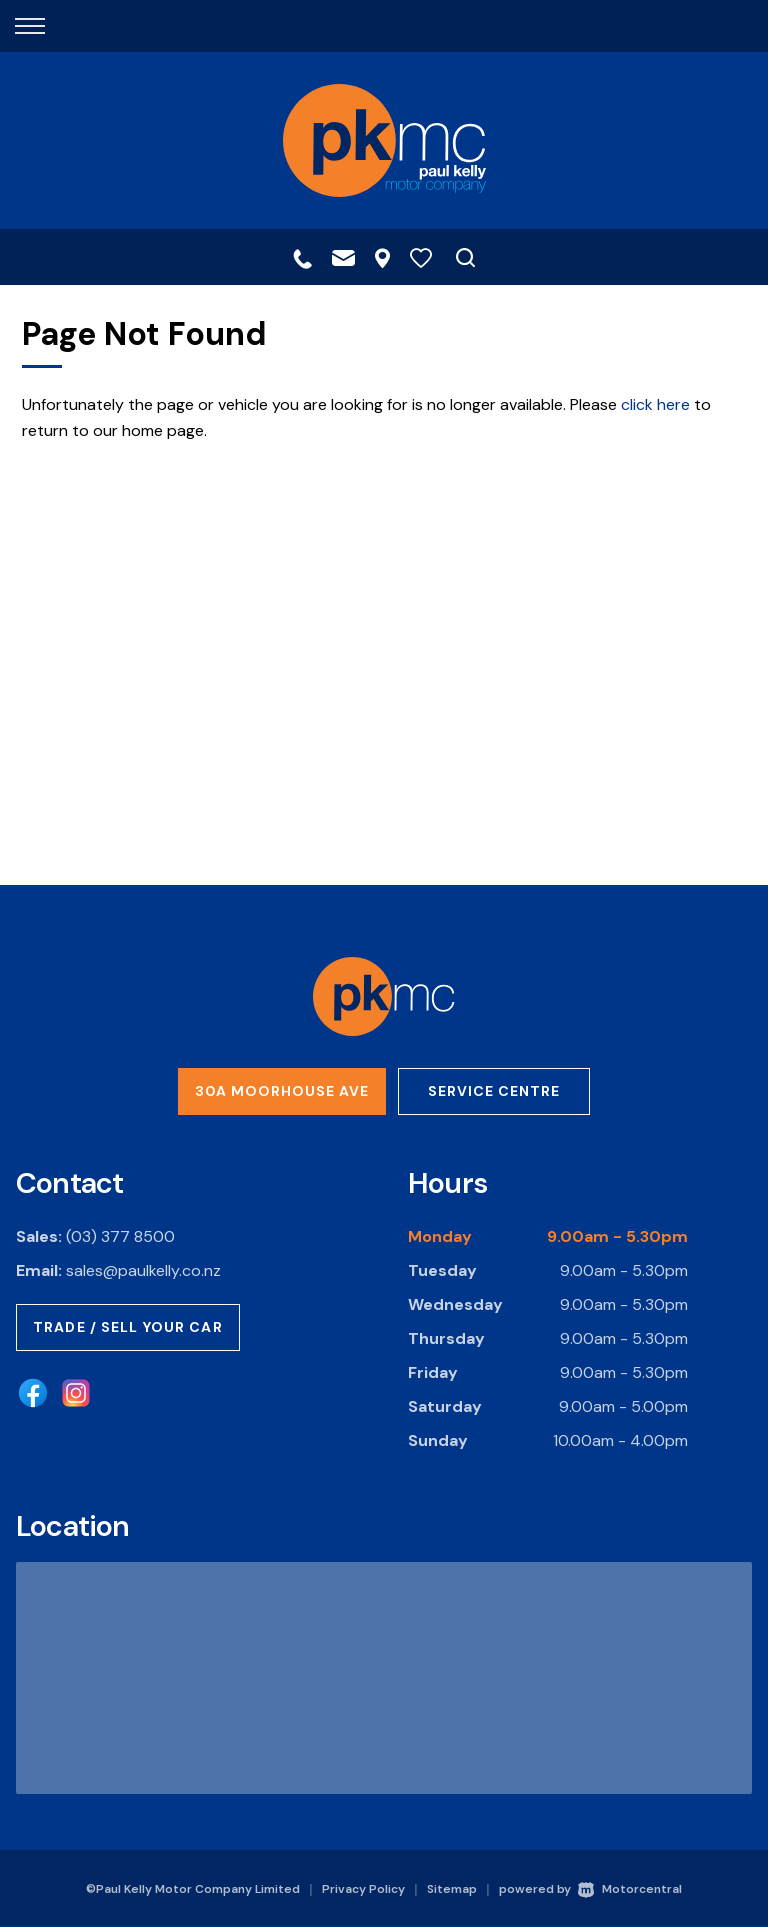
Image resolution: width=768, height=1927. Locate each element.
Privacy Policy (363, 1889)
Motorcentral (630, 1889)
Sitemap (452, 1889)
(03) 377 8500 (120, 1236)
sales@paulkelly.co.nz (143, 1270)
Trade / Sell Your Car (128, 1327)
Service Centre (494, 1091)
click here (655, 404)
